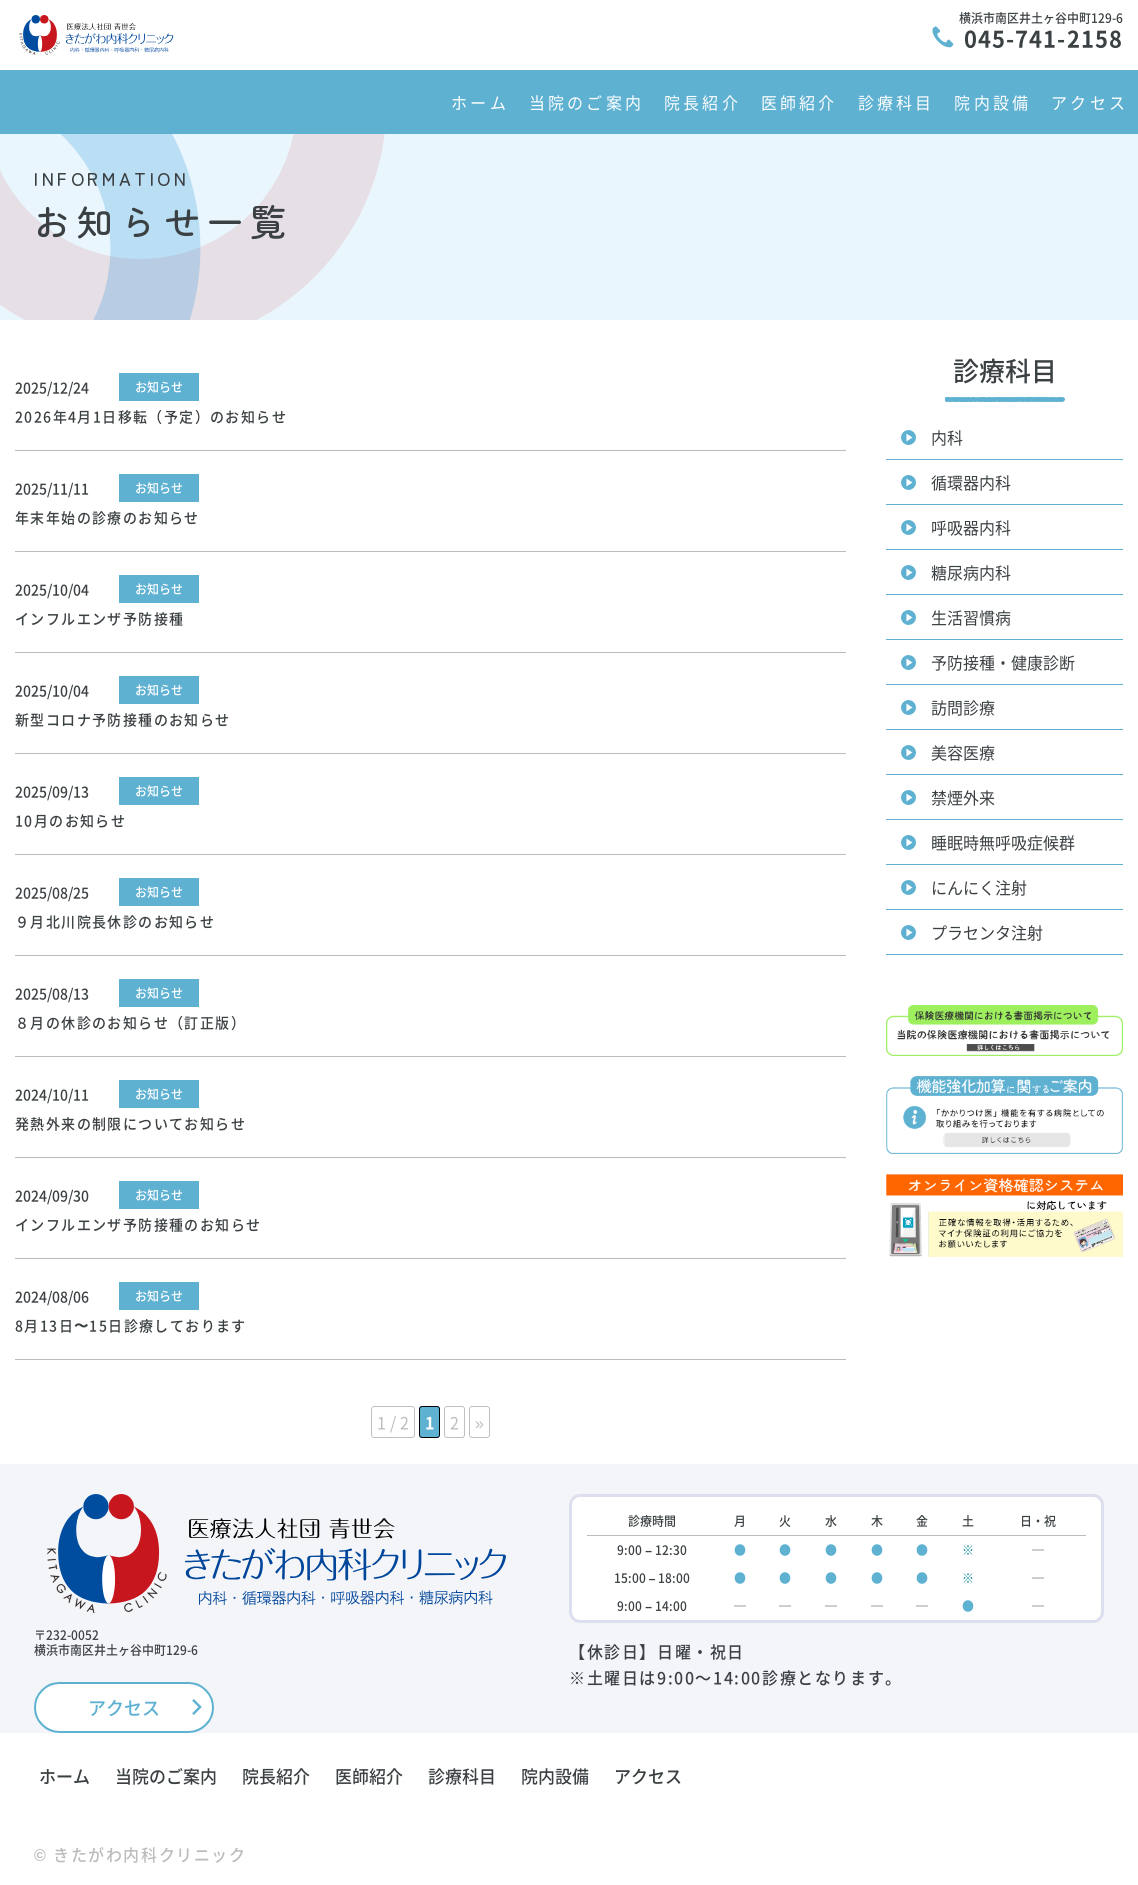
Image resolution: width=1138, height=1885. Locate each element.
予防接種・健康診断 (1003, 662)
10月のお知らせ (70, 820)
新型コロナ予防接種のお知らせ (123, 719)
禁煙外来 (963, 797)
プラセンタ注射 (987, 932)
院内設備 (992, 102)
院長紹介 (702, 102)
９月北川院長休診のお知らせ (115, 921)
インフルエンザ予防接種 (99, 618)
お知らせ (159, 386)
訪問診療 (963, 707)
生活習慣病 (971, 617)
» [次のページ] (479, 1422)
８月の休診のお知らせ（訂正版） (130, 1022)
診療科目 (896, 102)
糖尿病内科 (971, 572)
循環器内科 (971, 482)
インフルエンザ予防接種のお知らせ (138, 1224)
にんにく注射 (979, 887)
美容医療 (963, 752)
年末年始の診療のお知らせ (107, 517)
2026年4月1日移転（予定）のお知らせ (151, 416)
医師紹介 (799, 102)
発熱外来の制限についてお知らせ (130, 1123)
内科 (947, 437)
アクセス (1089, 102)
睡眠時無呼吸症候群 (1003, 842)
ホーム (480, 102)
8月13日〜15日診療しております (131, 1325)
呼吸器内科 (971, 527)
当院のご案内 (586, 102)
